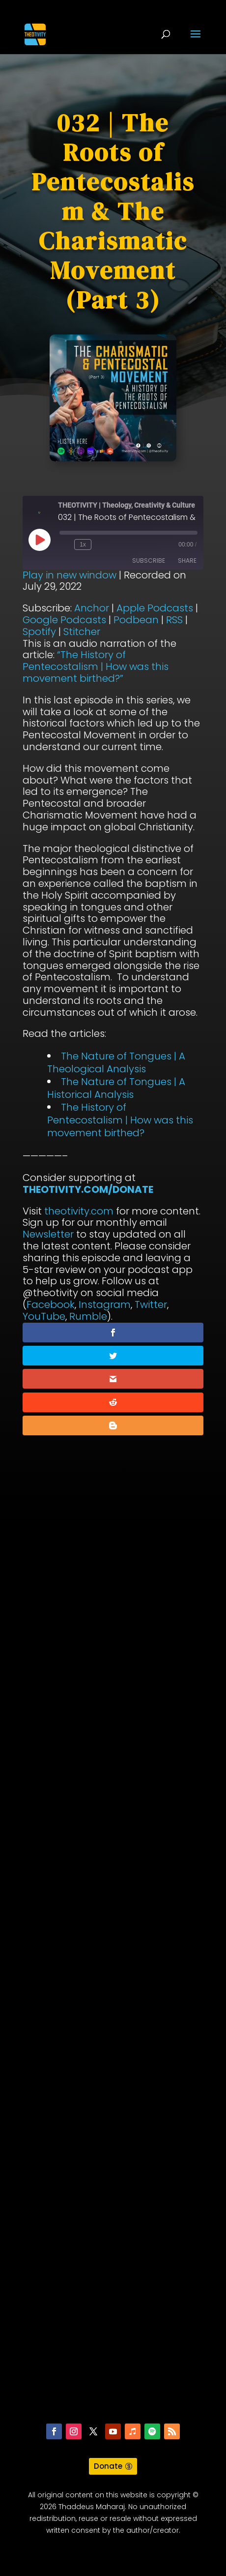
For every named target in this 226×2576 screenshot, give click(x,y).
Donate (108, 2466)
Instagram (105, 1304)
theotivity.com (78, 1211)
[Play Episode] (39, 539)
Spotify (39, 631)
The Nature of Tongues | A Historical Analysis (116, 1088)
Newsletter (48, 1234)
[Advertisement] (113, 1978)
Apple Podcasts (154, 608)
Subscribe (148, 560)
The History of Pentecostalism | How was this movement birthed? (120, 1120)
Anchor (91, 608)
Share (187, 560)
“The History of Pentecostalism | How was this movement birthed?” (96, 666)
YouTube (44, 1316)
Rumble (88, 1316)
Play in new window (69, 575)
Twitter (151, 1304)
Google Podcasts (64, 620)
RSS (174, 620)
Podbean (136, 620)
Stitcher (81, 631)
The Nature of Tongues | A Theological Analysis (116, 1062)
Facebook (51, 1304)
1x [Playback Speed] (83, 544)
